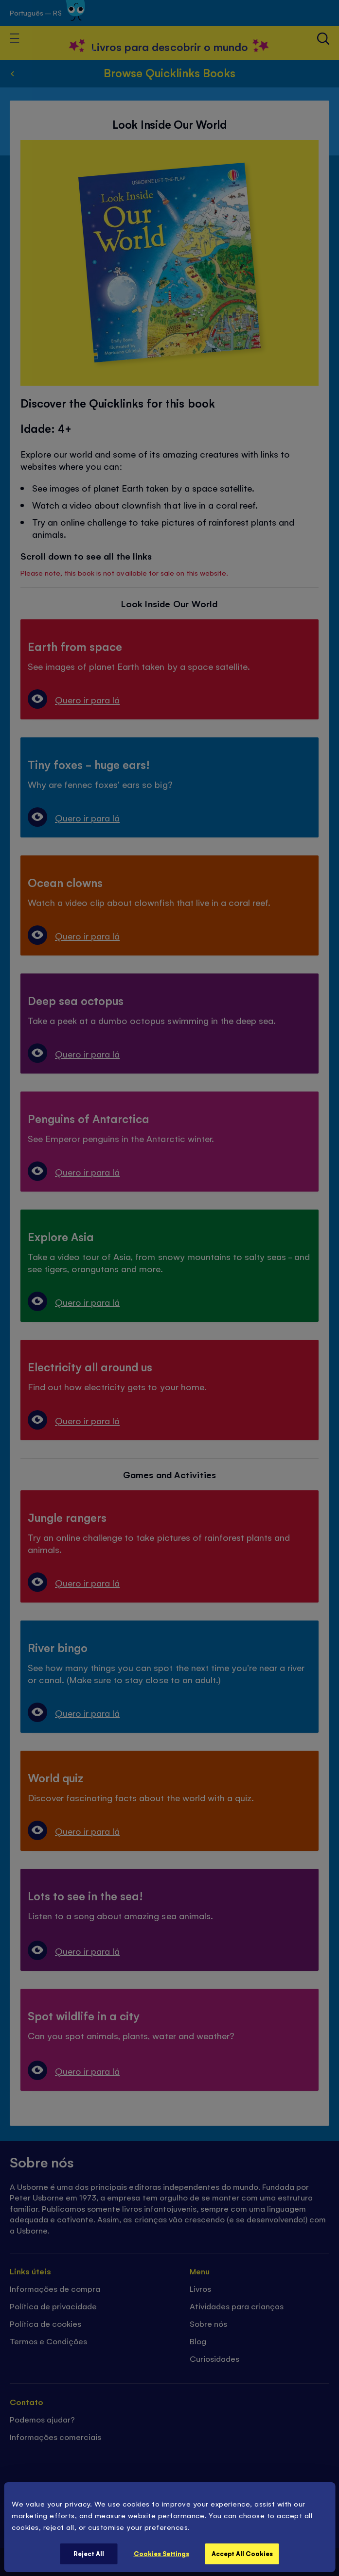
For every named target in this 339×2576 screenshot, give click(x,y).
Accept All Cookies (242, 2553)
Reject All (88, 2553)
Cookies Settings (161, 2553)
